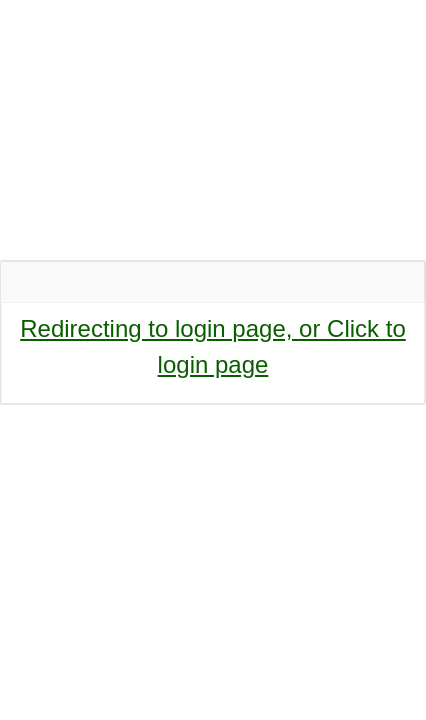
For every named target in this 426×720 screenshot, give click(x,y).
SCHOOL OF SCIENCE (202, 131)
